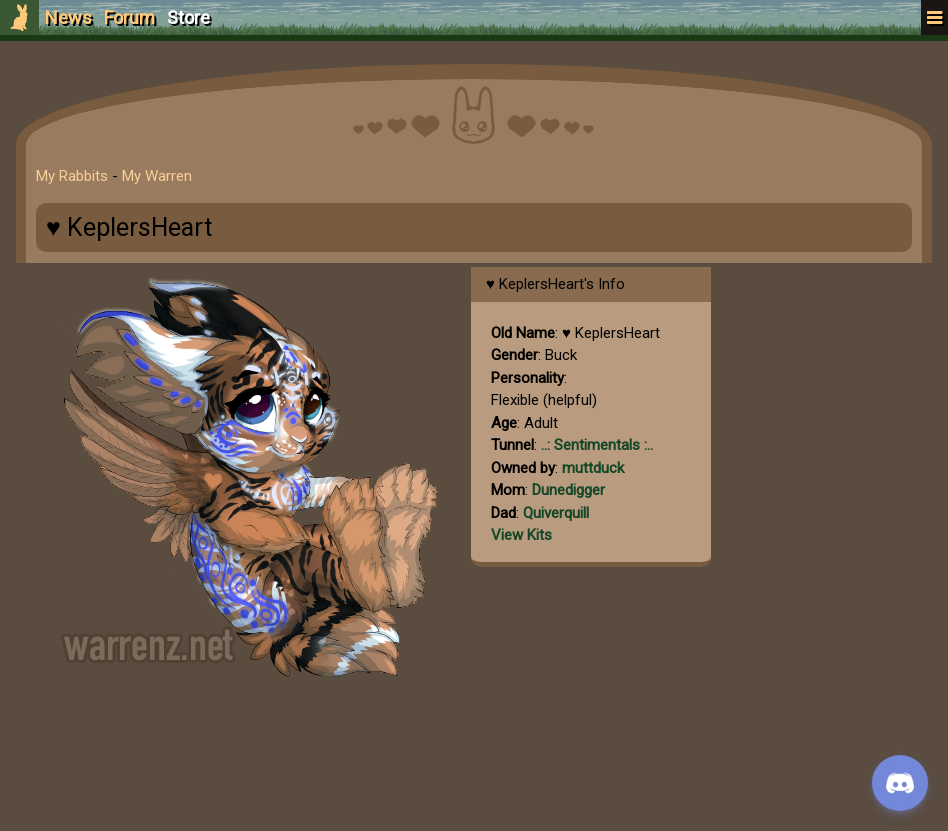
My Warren (157, 176)
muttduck (593, 468)
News (68, 17)
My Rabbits (72, 176)
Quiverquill (556, 513)
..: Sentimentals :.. (597, 445)
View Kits (521, 535)
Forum (129, 17)
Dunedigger (568, 490)
